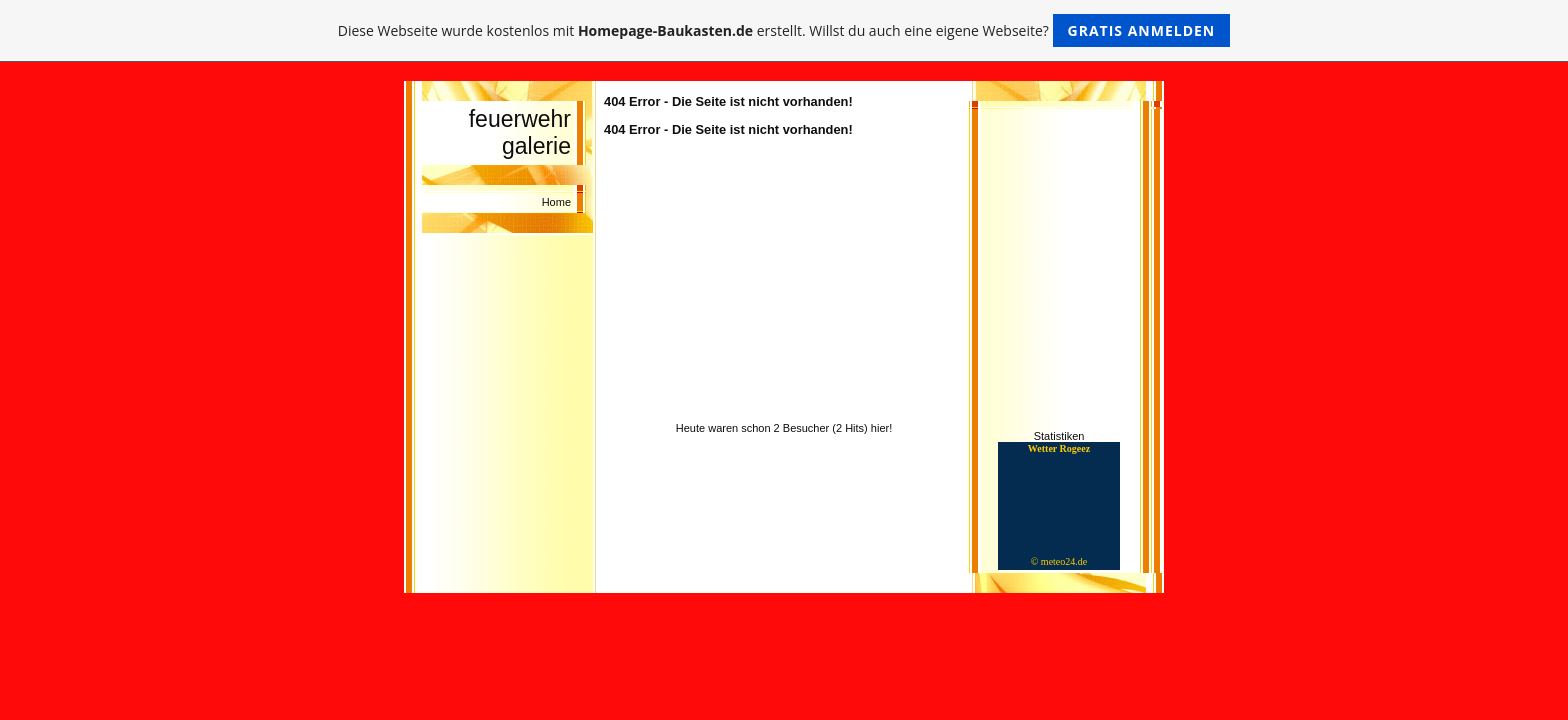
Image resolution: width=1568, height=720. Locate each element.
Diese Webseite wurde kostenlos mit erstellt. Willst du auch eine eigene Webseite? (784, 30)
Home (556, 202)
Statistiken (1059, 436)
